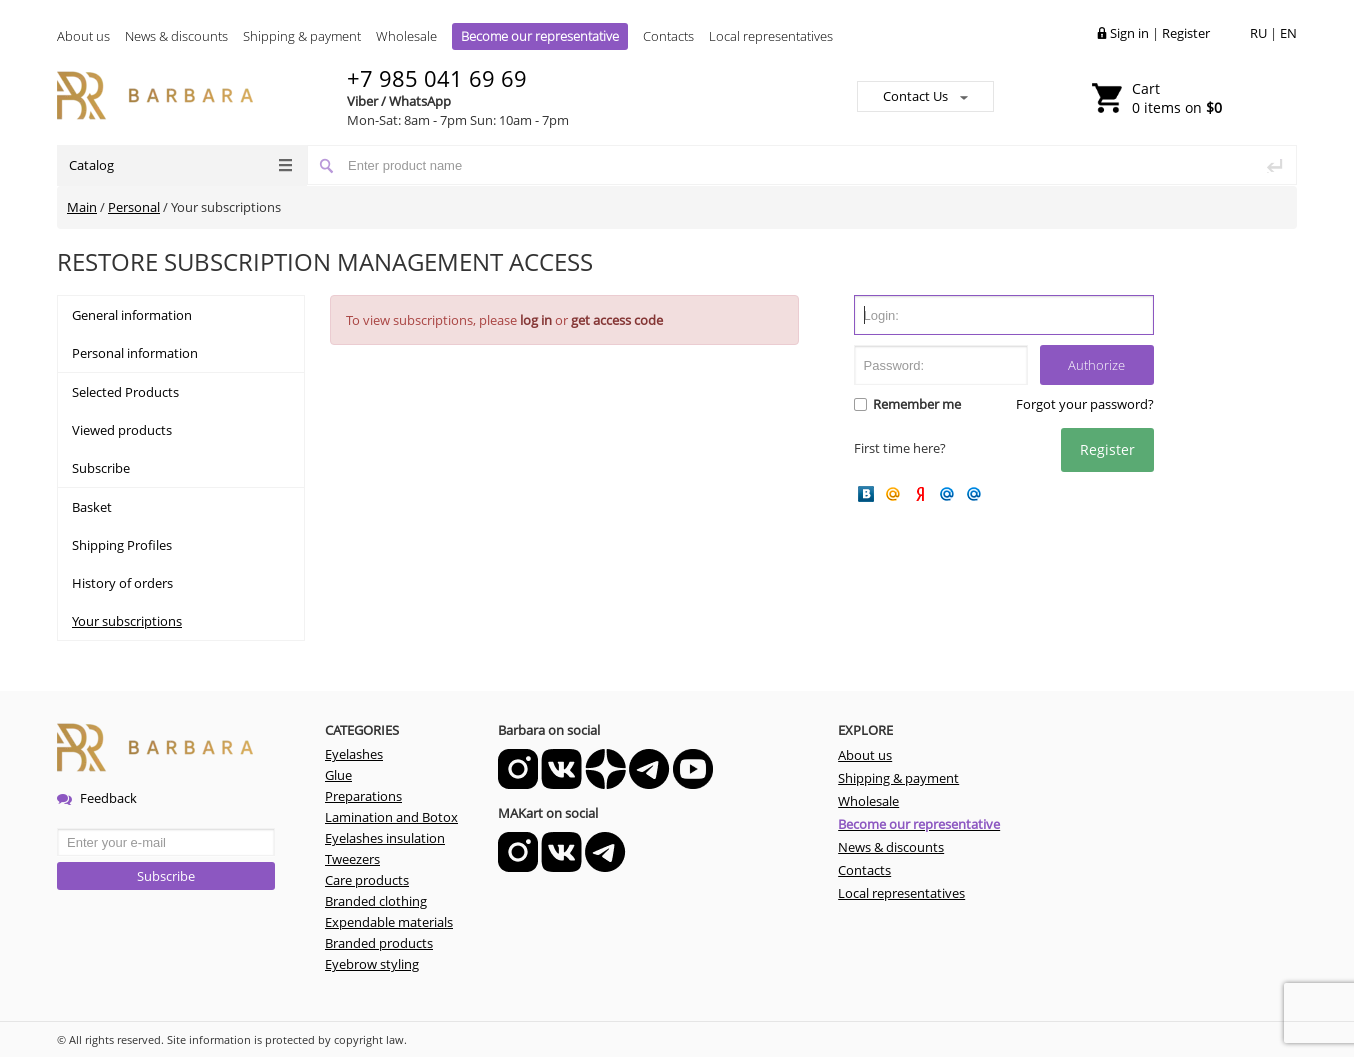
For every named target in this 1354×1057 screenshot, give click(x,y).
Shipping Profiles (122, 545)
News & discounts (176, 36)
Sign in (1129, 33)
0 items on (1177, 98)
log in (536, 320)
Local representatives (771, 36)
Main (82, 207)
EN (1288, 33)
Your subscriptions (127, 621)
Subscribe (101, 468)
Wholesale (406, 36)
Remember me (915, 404)
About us (83, 36)
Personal (134, 207)
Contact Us (925, 96)
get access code (617, 320)
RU (1258, 33)
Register (1186, 33)
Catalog (180, 165)
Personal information (135, 353)
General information (132, 315)
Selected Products (125, 392)
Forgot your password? (1085, 404)
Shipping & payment (302, 36)
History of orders (122, 583)
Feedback (97, 798)
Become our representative (540, 36)
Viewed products (122, 430)
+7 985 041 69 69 (437, 78)
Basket (92, 507)
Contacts (668, 36)
